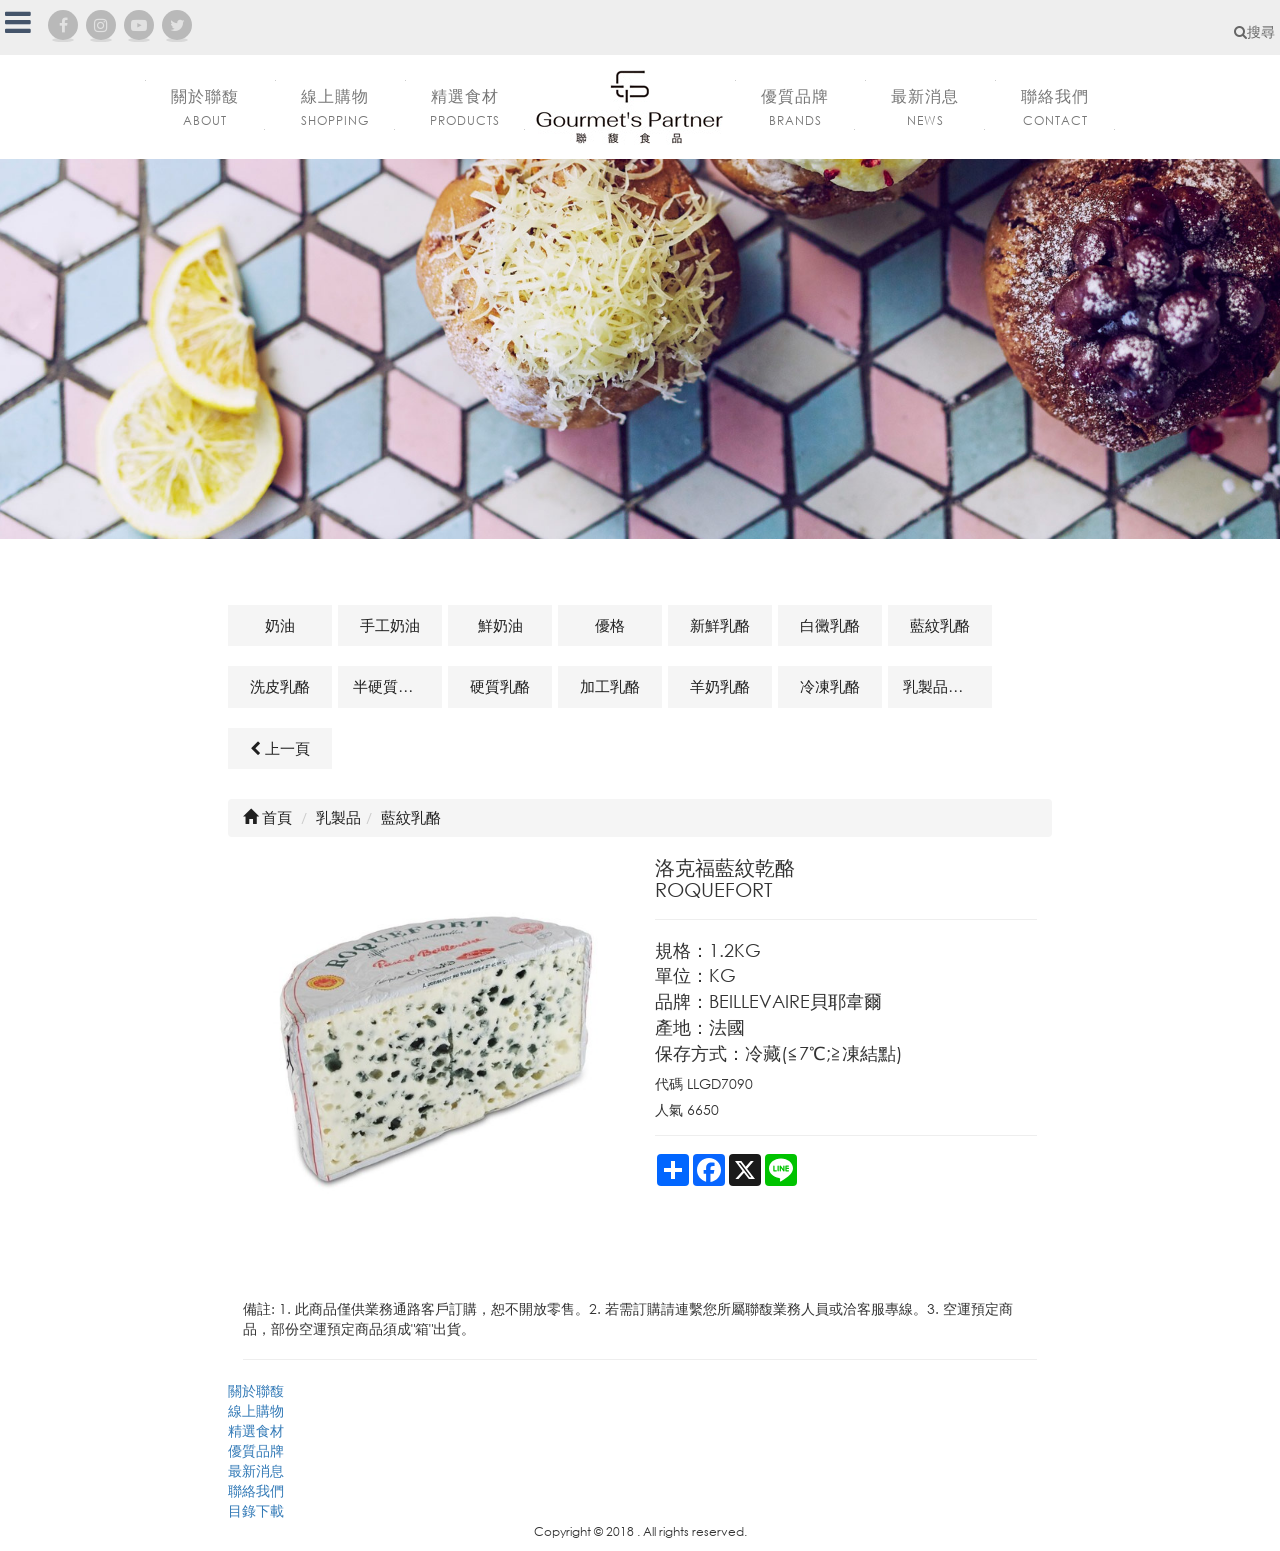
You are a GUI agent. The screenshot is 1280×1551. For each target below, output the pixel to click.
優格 (610, 625)
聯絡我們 (256, 1490)
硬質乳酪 (500, 686)
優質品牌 (256, 1450)
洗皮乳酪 (280, 686)
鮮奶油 (500, 625)
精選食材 (256, 1430)
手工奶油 (390, 625)
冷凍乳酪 (830, 686)
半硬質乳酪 (390, 686)
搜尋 (1254, 31)
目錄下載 (256, 1510)
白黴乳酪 (830, 625)
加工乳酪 (610, 686)
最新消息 (256, 1470)
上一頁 (280, 748)
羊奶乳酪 (720, 686)
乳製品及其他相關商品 (947, 686)
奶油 (280, 625)
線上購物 (256, 1410)
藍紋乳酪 (940, 625)
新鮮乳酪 (720, 625)
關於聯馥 (256, 1390)
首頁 (267, 817)
